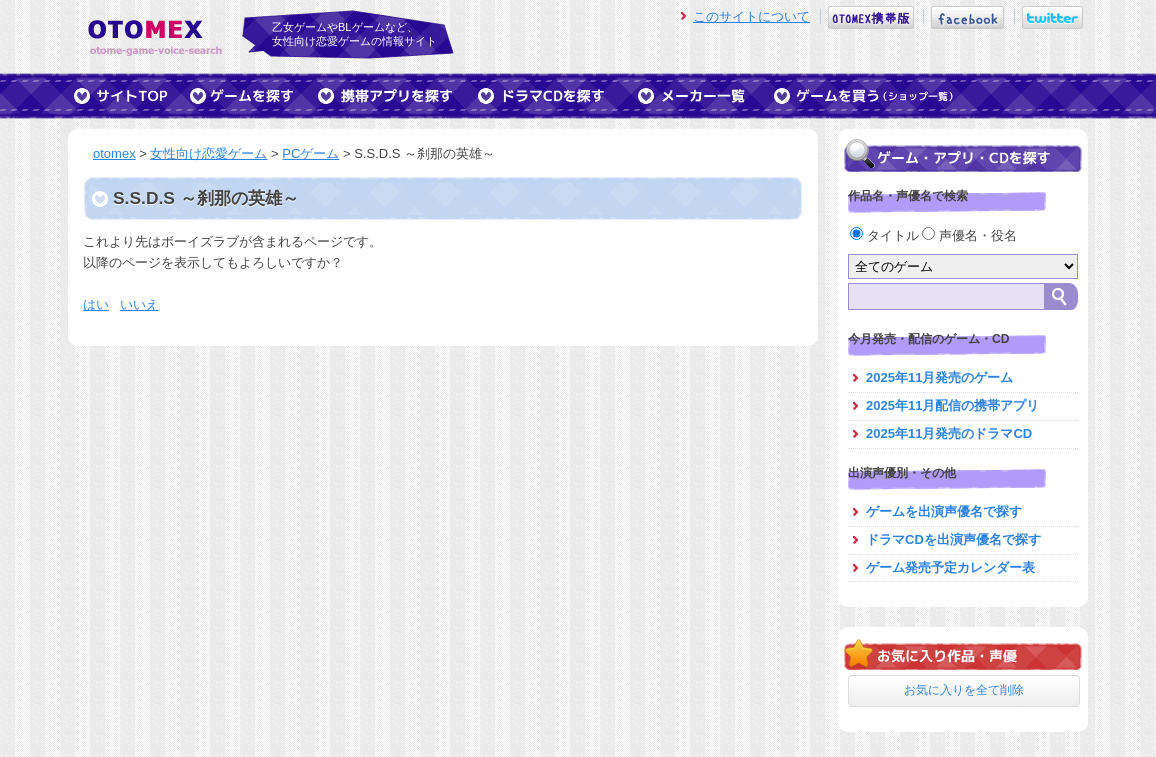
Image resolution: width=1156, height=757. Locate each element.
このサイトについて (751, 16)
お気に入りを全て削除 (964, 690)
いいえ (139, 304)
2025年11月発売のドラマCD (949, 433)
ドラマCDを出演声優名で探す (953, 539)
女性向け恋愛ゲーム (208, 153)
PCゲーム (310, 153)
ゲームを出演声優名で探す (944, 511)
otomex (114, 153)
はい (96, 304)
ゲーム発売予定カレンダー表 (950, 567)
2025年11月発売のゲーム (939, 377)
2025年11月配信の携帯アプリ (952, 405)
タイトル (886, 235)
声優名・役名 (969, 235)
